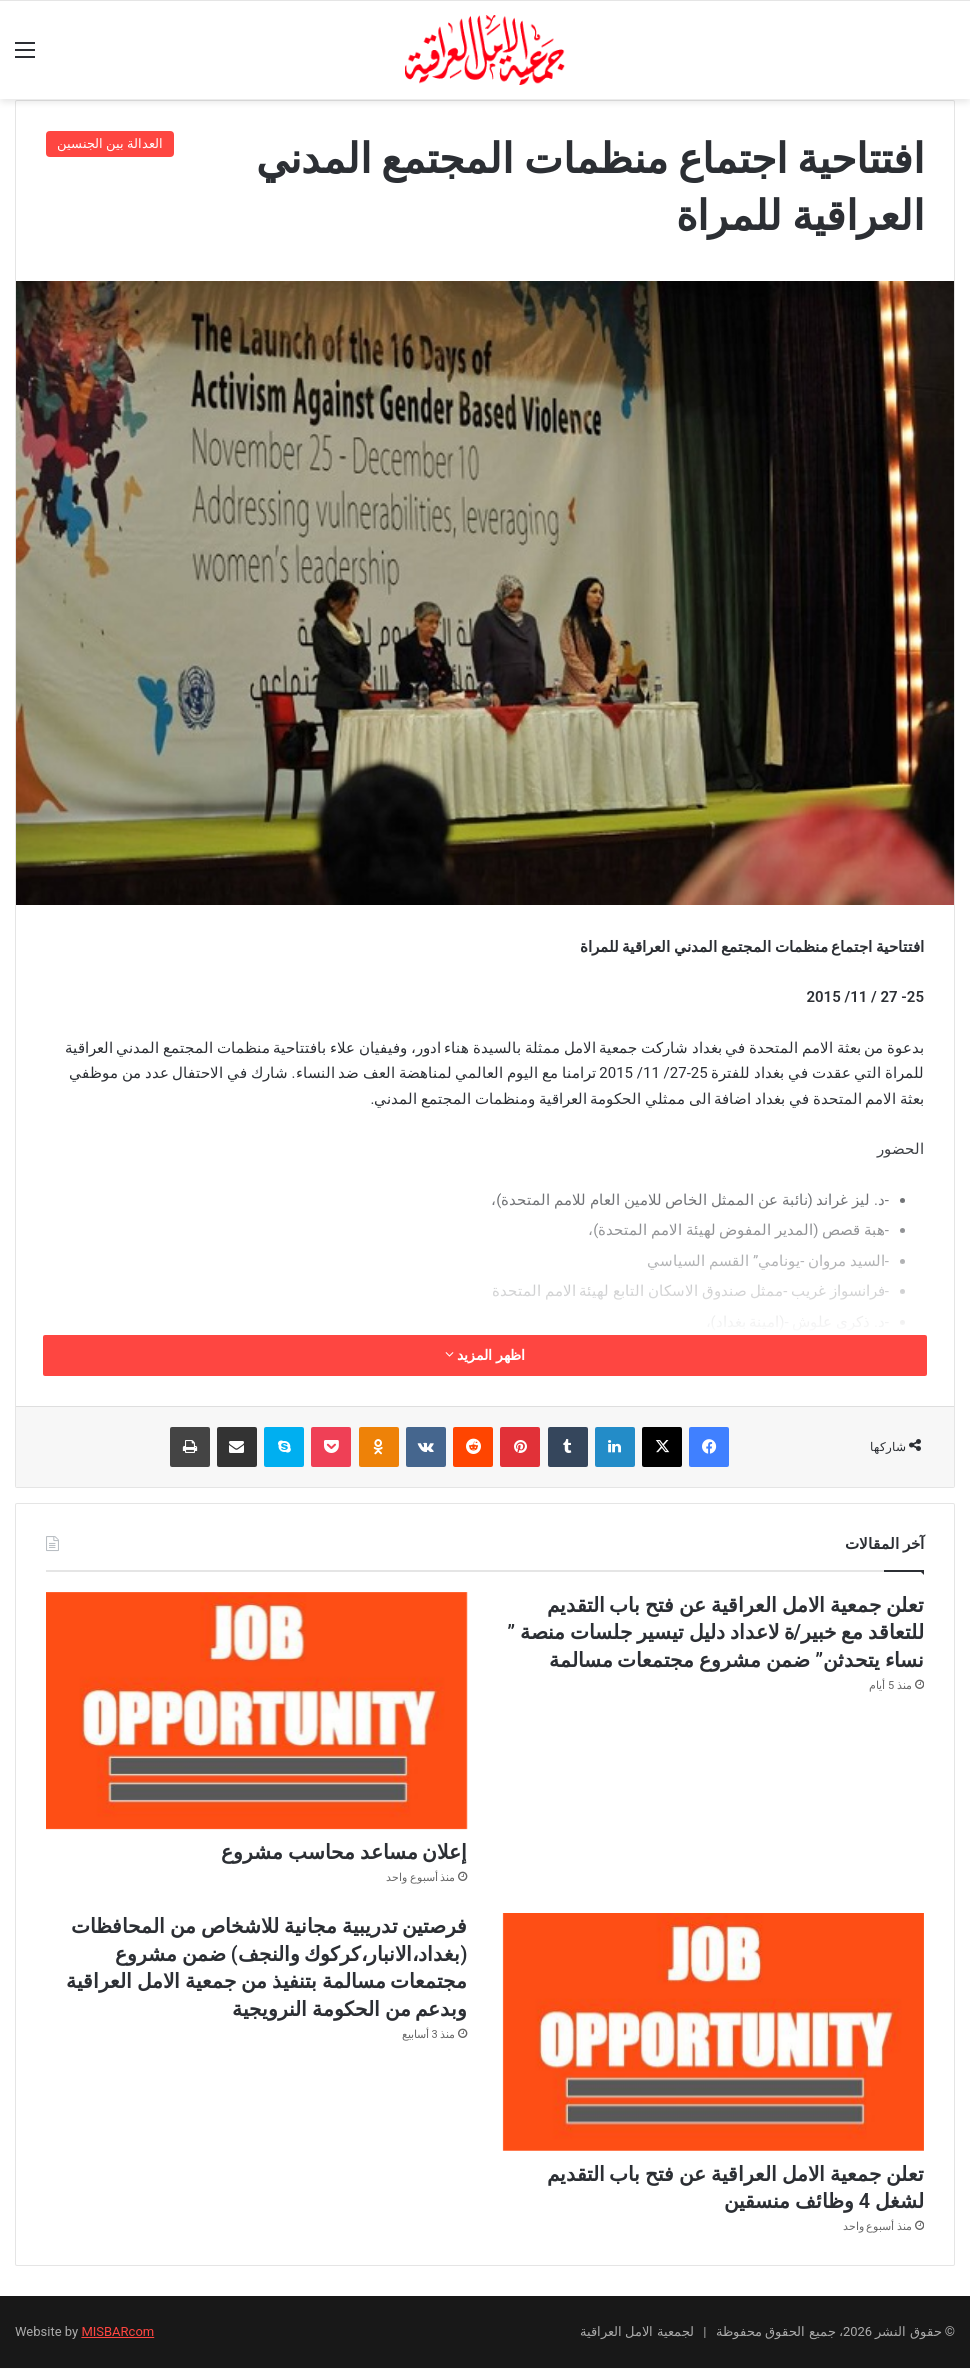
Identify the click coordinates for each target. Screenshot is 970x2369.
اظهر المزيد (485, 1355)
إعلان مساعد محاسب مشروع (344, 1853)
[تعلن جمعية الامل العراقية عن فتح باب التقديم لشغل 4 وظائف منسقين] (713, 2032)
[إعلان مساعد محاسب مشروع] (256, 1711)
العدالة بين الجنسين (110, 143)
